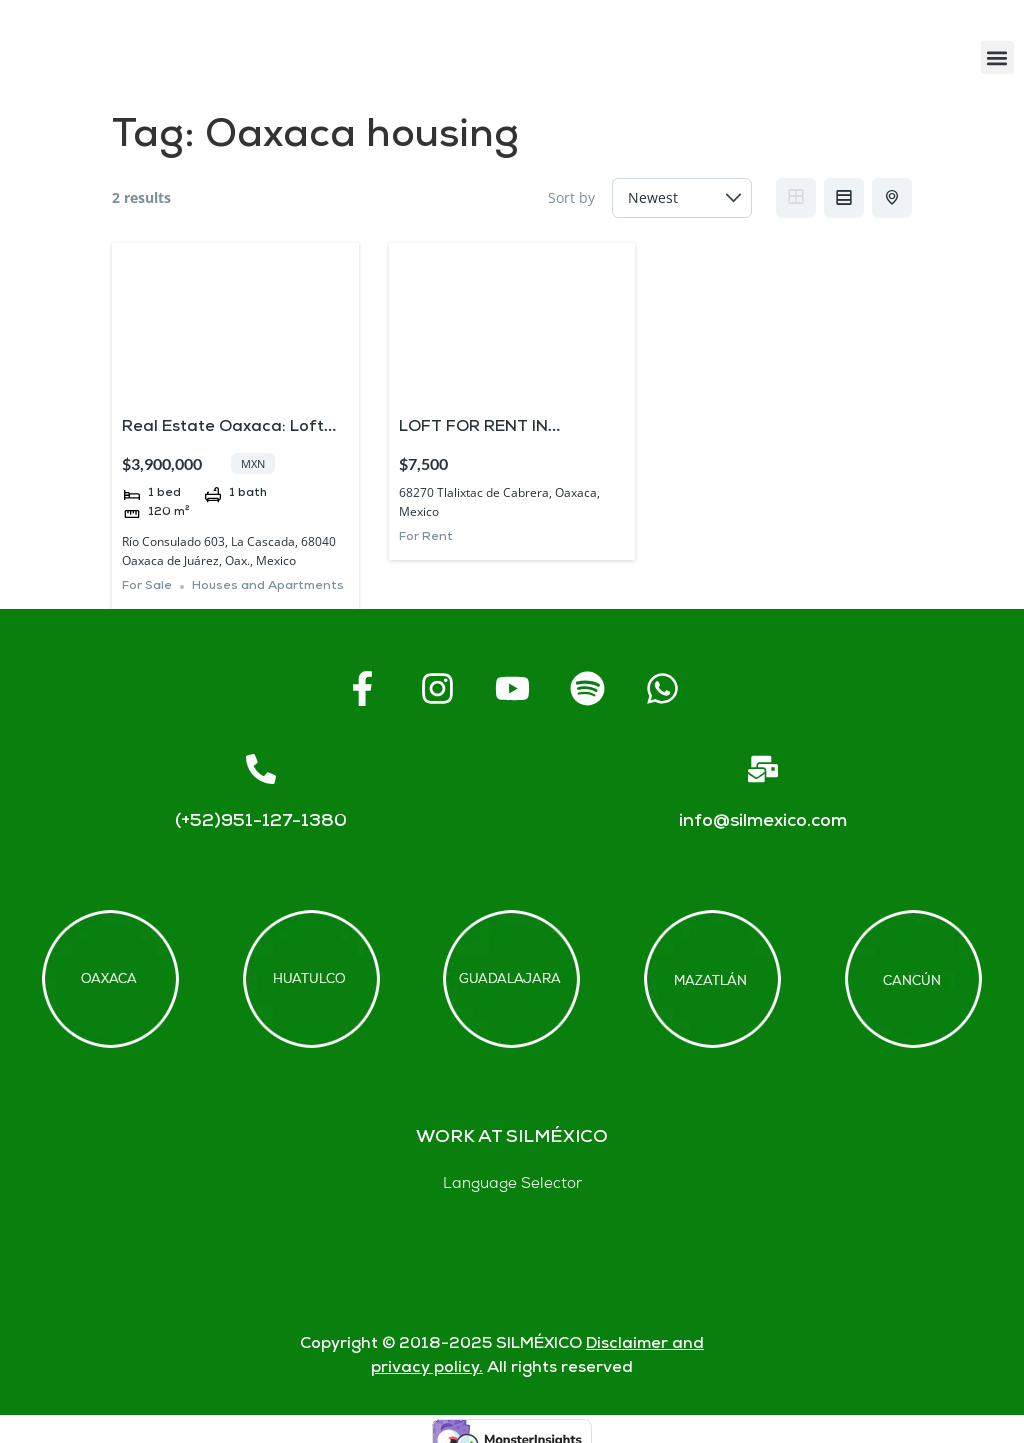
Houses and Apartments (268, 586)
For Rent (426, 537)
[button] (997, 57)
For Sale (147, 586)
